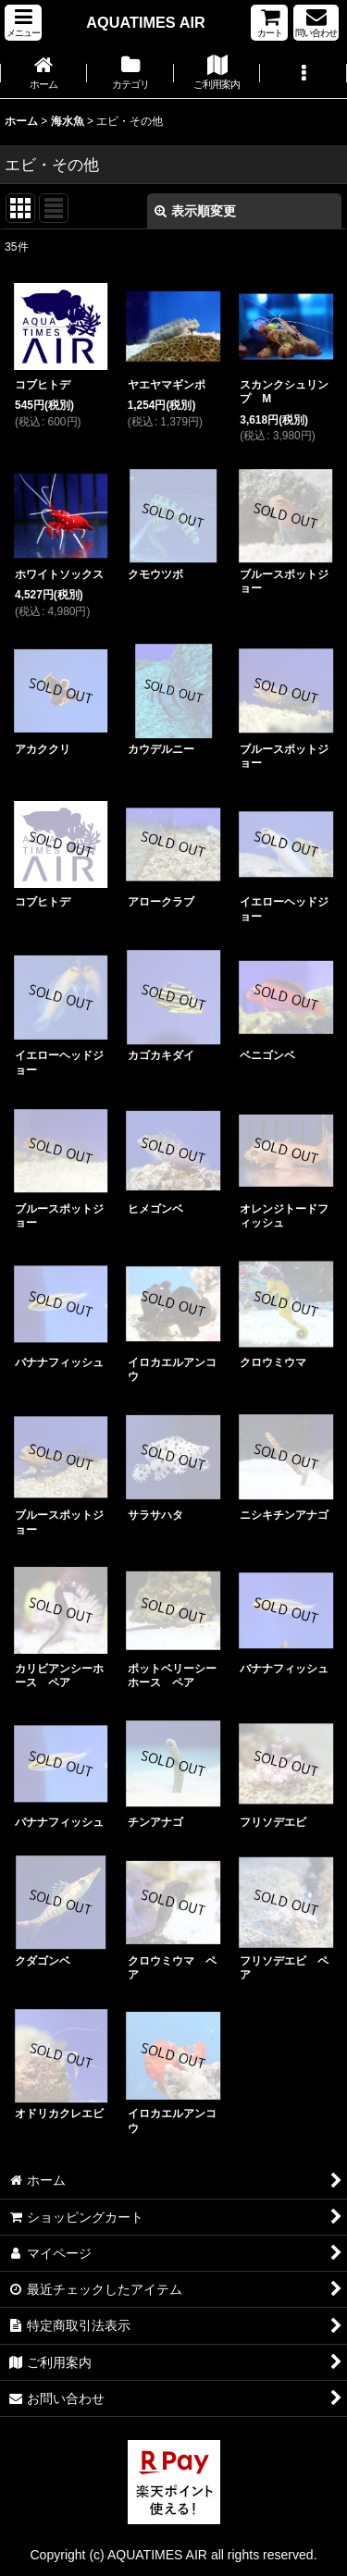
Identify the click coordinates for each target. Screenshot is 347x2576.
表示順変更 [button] (195, 210)
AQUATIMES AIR (145, 22)
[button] (23, 23)
